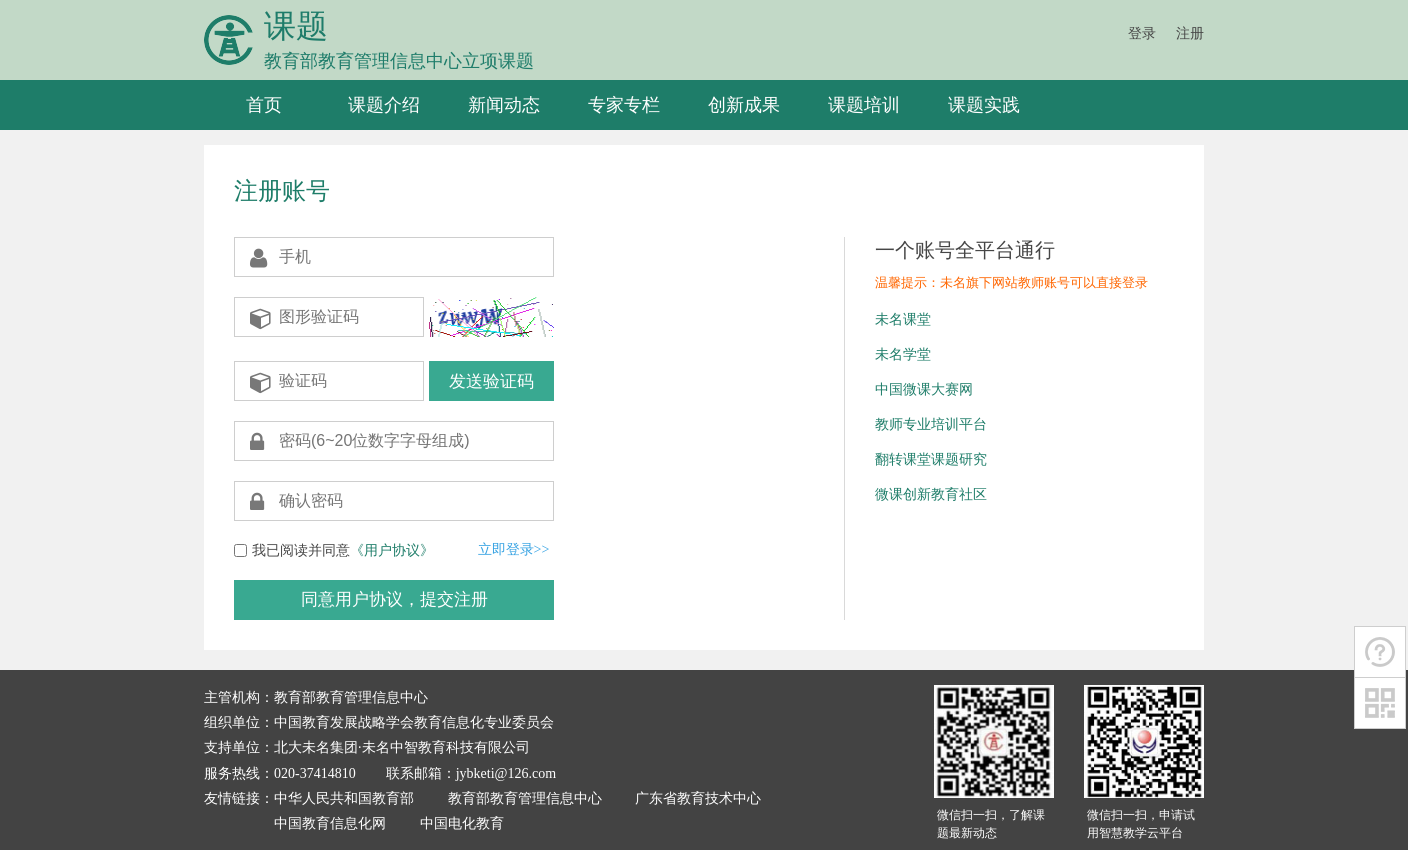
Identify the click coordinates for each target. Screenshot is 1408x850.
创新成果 (744, 105)
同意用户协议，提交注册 (394, 599)
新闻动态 (504, 105)
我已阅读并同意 (343, 550)
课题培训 (864, 105)
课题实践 (984, 105)
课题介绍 (384, 105)
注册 (1190, 33)
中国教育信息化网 (330, 823)
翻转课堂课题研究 (931, 459)
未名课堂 (903, 319)
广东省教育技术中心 (698, 798)
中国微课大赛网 (924, 389)
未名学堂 (903, 354)
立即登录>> (514, 549)
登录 (1142, 33)
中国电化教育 (462, 823)
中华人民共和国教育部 (344, 798)
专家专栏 (624, 105)
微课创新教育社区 (931, 494)
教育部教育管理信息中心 (525, 798)
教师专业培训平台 (931, 424)
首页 (264, 105)
